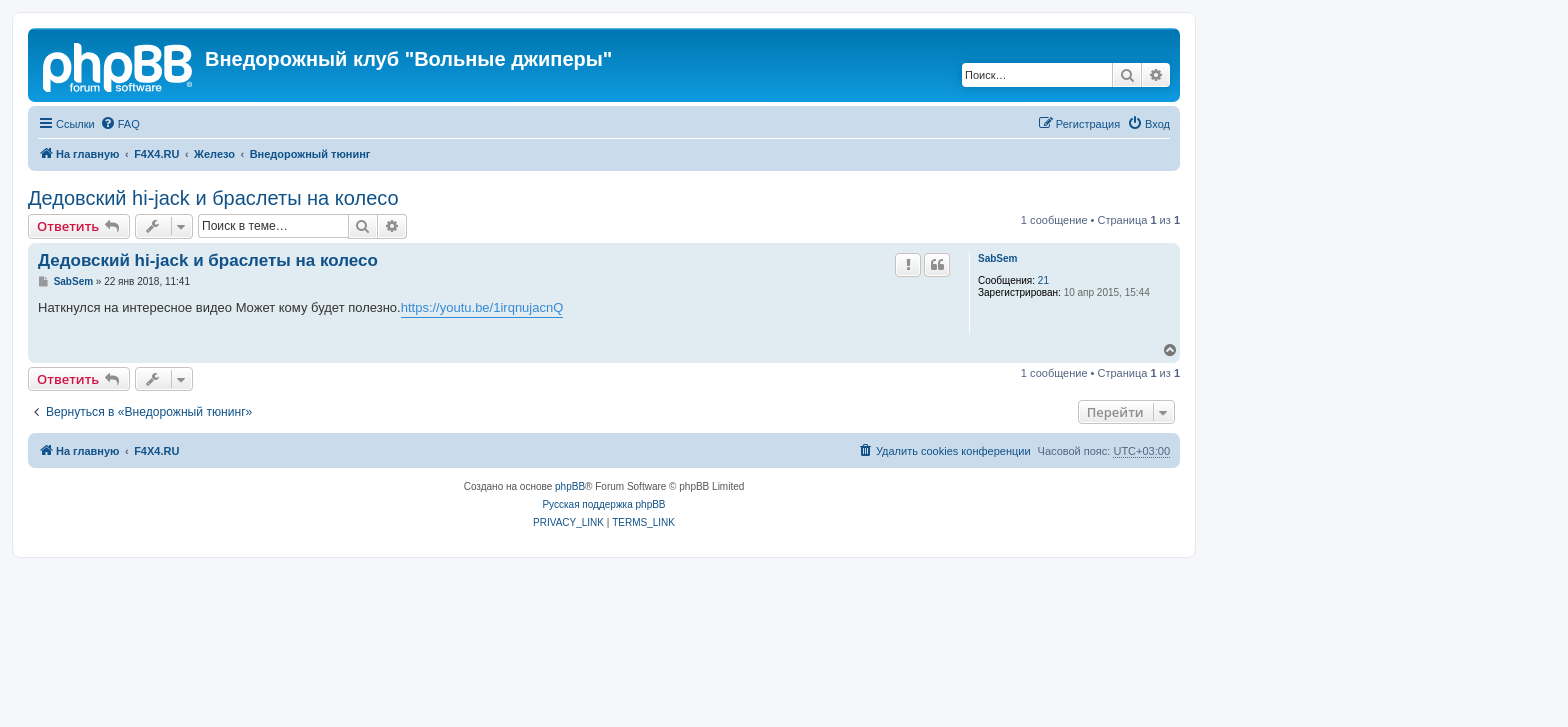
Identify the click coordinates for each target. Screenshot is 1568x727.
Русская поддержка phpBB (603, 504)
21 (1043, 280)
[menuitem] (120, 124)
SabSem (997, 258)
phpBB (570, 486)
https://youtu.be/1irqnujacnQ (482, 307)
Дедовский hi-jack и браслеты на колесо (213, 198)
